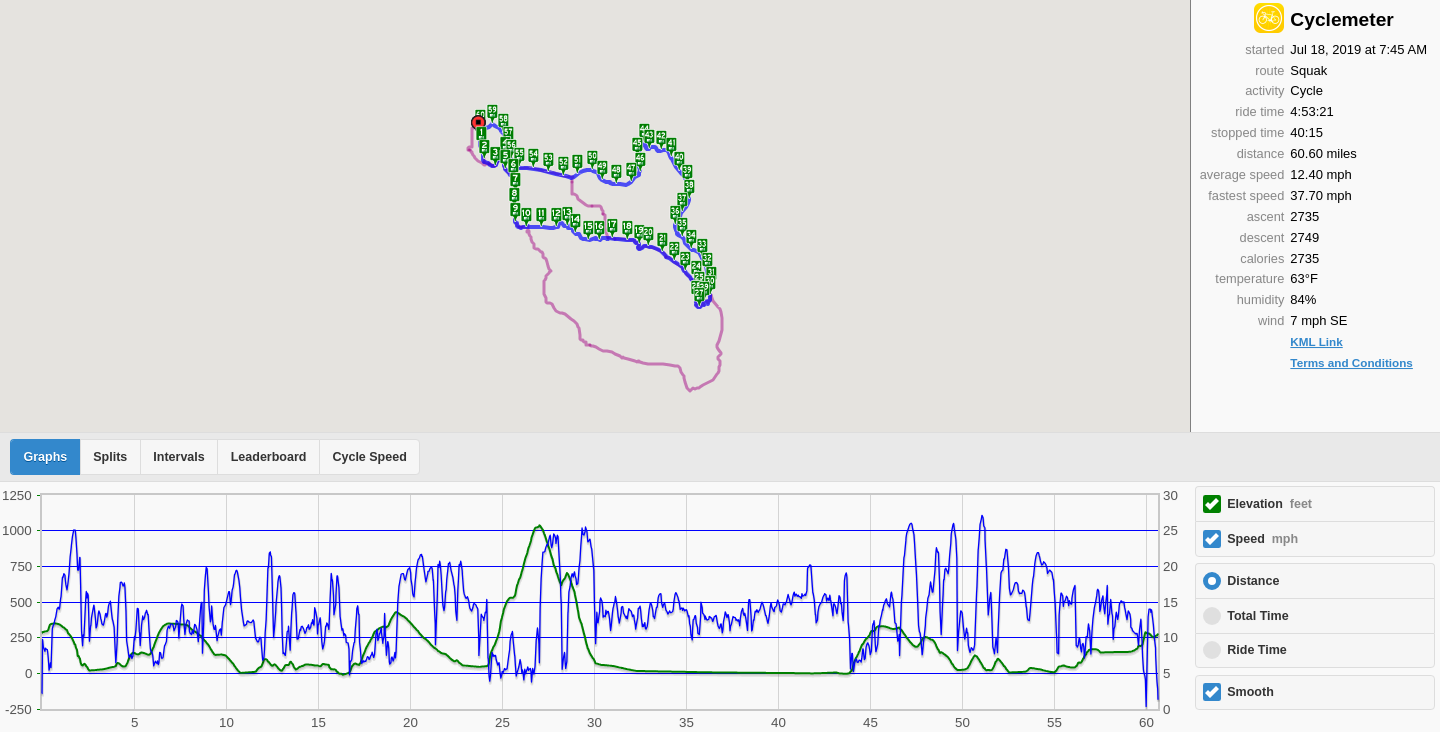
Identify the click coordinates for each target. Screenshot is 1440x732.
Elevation (1269, 504)
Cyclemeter (1341, 19)
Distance (1253, 581)
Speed (1262, 539)
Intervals (178, 457)
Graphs (46, 457)
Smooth (1250, 692)
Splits (110, 457)
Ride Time (1257, 650)
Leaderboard (269, 457)
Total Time (1257, 616)
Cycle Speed (369, 457)
